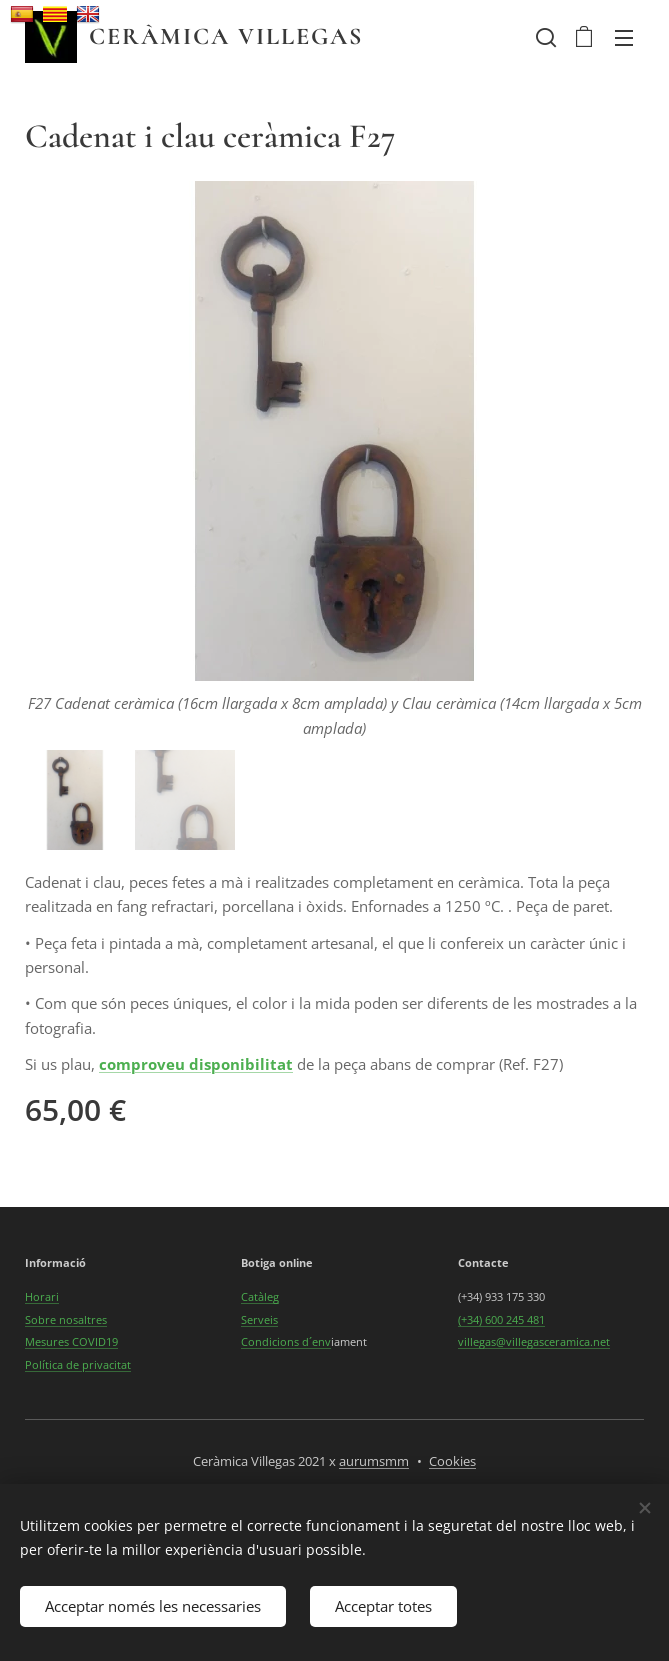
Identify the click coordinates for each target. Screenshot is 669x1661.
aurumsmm (374, 1461)
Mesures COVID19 (71, 1341)
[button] (544, 37)
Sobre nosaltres (66, 1319)
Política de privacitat (78, 1364)
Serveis (259, 1319)
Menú (624, 38)
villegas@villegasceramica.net (534, 1341)
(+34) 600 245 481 (501, 1319)
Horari (42, 1297)
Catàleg (260, 1297)
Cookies (452, 1461)
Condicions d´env (286, 1341)
